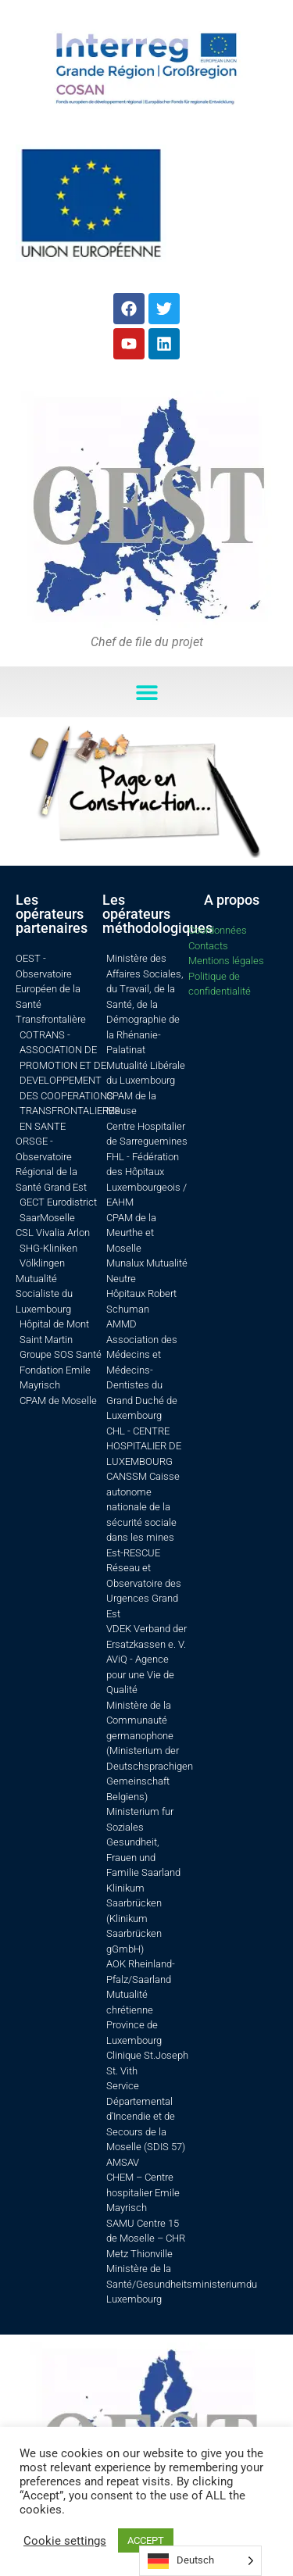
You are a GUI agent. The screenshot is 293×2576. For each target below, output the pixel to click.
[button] (146, 691)
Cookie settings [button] (64, 2541)
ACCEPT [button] (145, 2540)
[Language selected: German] (200, 2561)
